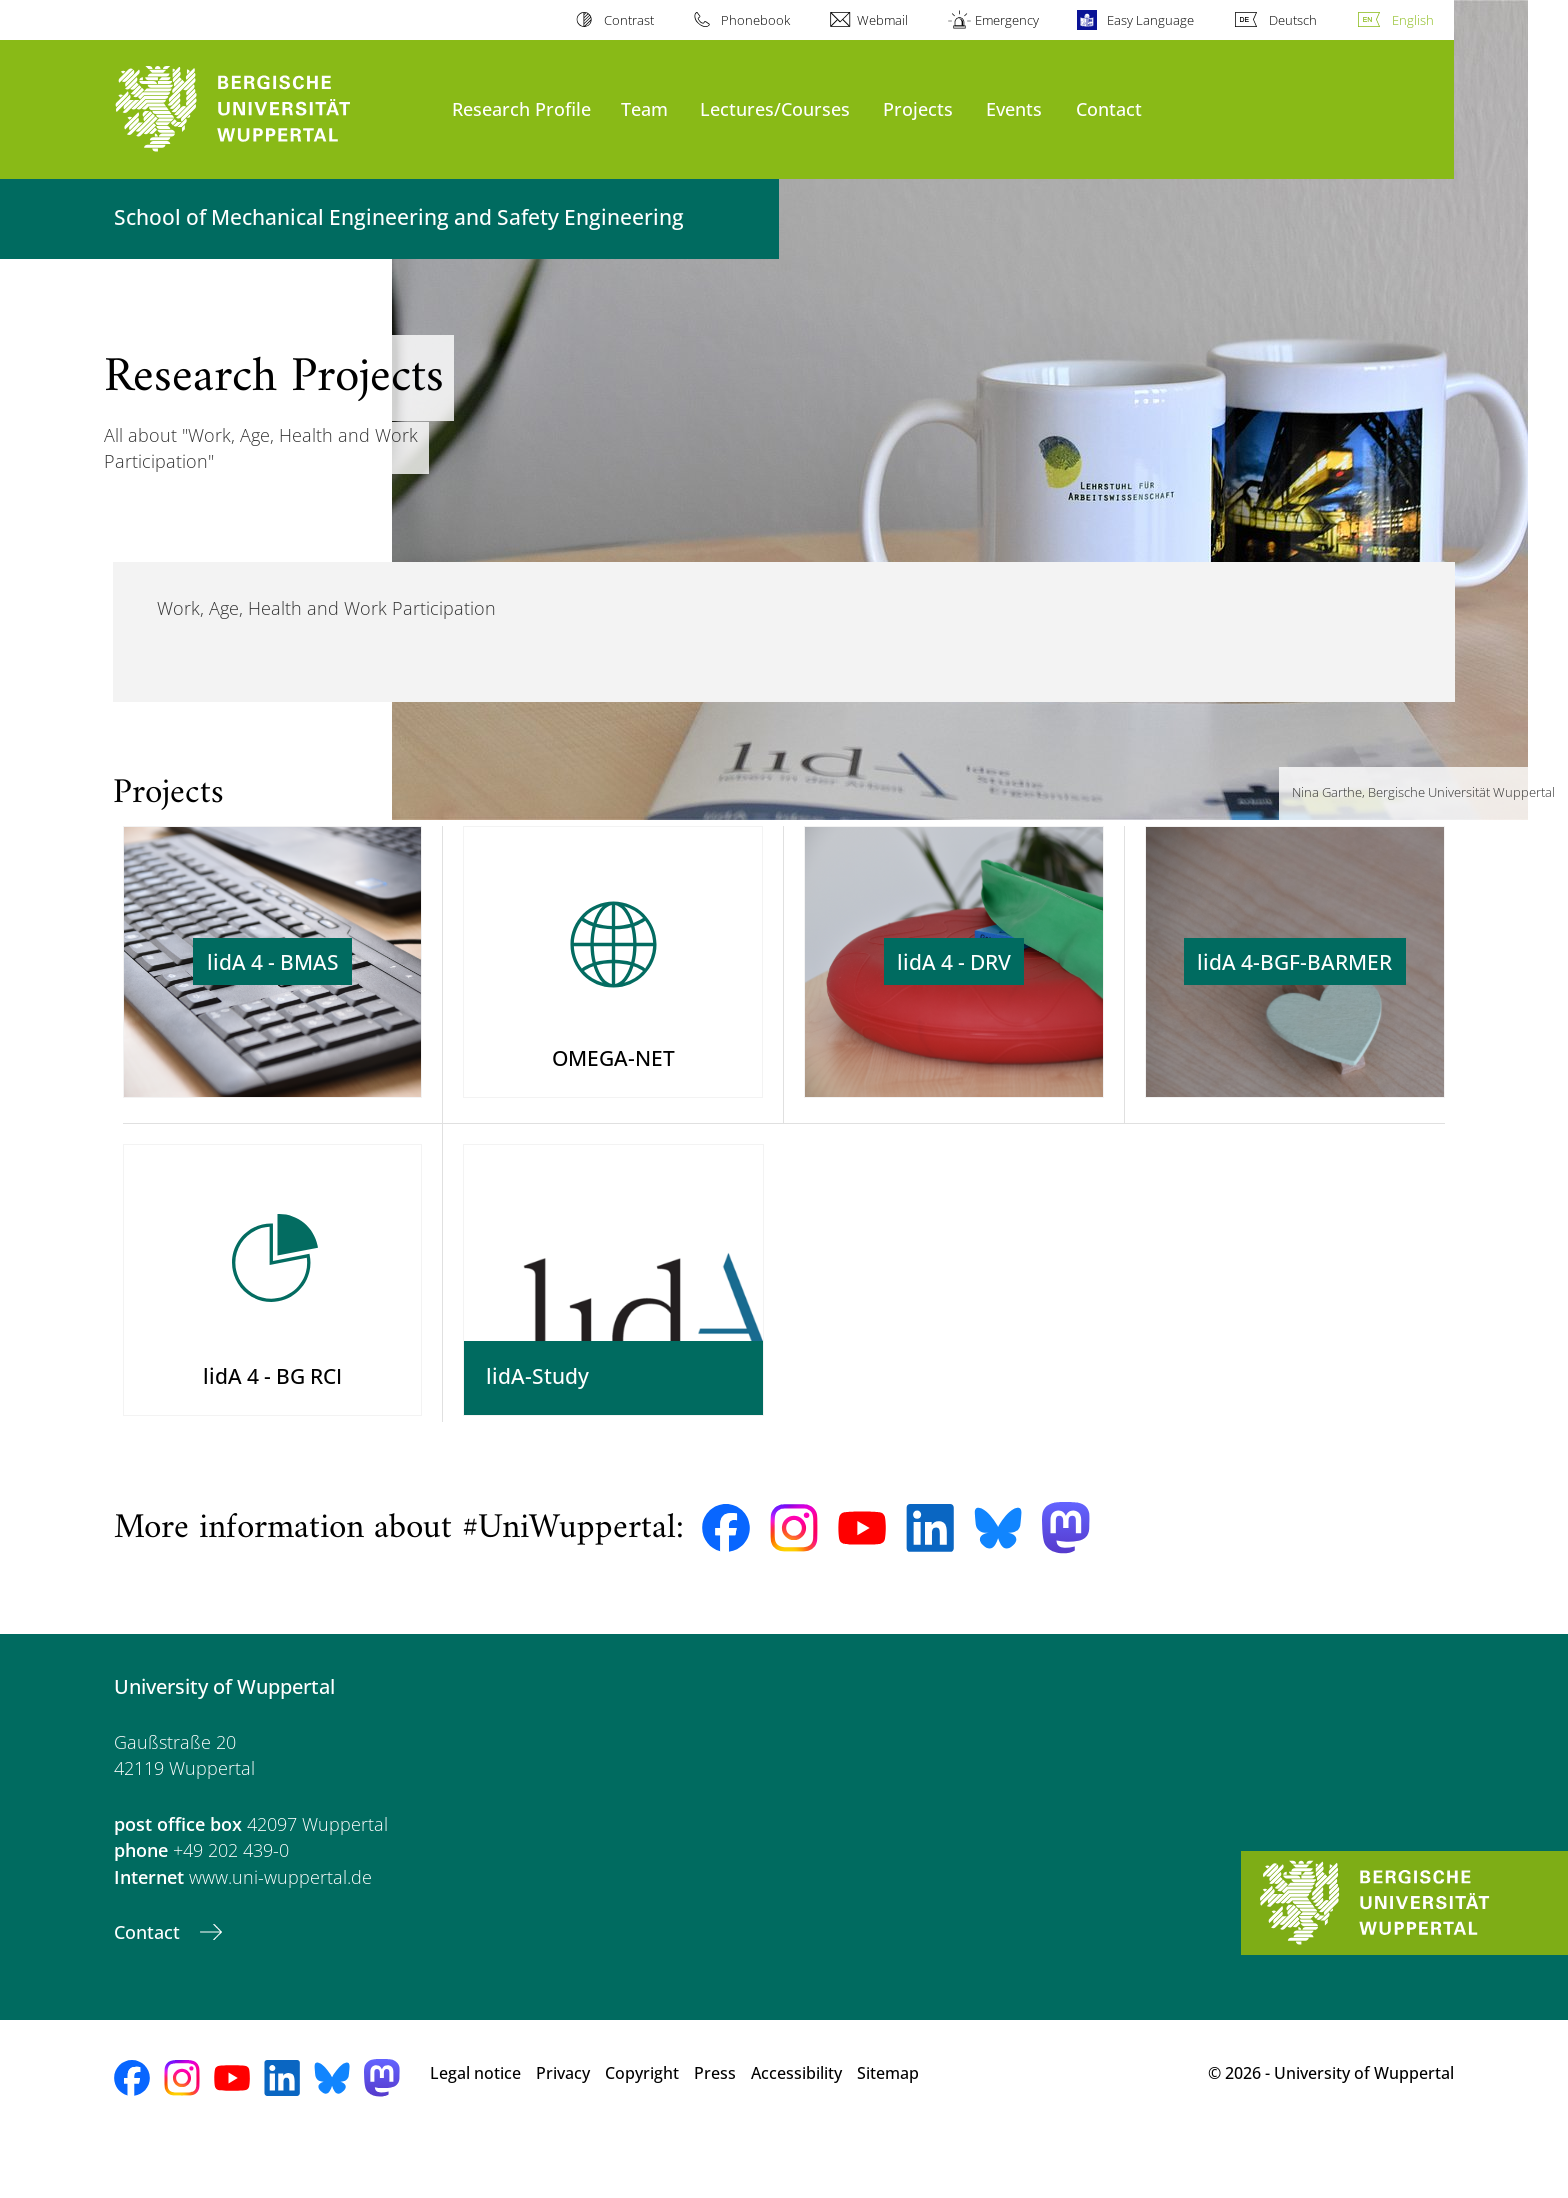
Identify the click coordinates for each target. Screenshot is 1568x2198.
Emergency (1007, 20)
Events (1014, 108)
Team (644, 108)
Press (715, 2128)
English (1413, 20)
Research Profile (521, 108)
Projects (918, 108)
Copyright (642, 2128)
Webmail (882, 20)
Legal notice (475, 2128)
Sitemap (888, 2128)
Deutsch (1293, 20)
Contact (1109, 108)
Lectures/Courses (775, 108)
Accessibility (796, 2128)
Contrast (629, 20)
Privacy (563, 2128)
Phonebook (755, 20)
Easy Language (1150, 20)
